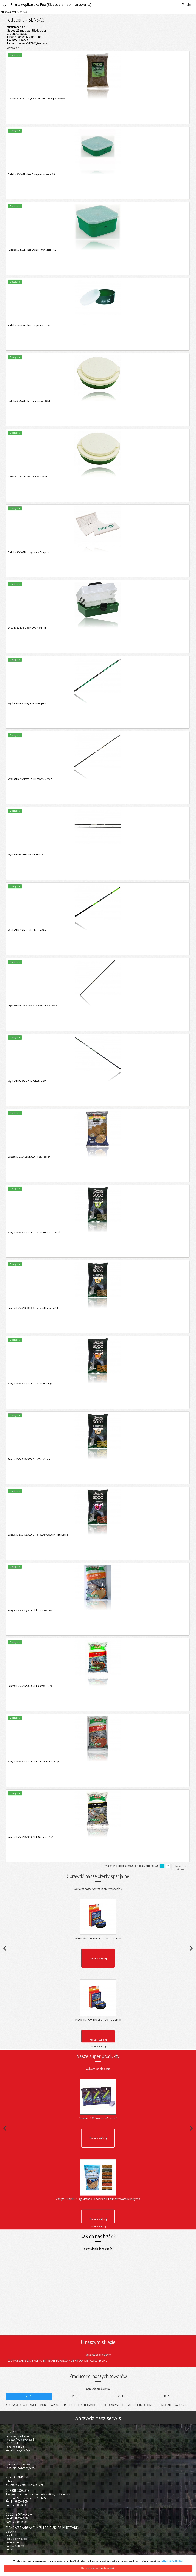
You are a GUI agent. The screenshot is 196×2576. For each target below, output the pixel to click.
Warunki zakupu (14, 2542)
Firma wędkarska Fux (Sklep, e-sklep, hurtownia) (51, 4)
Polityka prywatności (17, 2538)
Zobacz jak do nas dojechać (21, 2468)
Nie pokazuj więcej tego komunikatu (98, 2568)
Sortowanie (12, 48)
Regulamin (11, 2535)
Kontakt (10, 2549)
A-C (29, 2396)
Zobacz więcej (98, 1958)
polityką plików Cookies (172, 2561)
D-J (75, 2396)
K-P (121, 2396)
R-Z (167, 2396)
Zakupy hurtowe (15, 2546)
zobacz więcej (98, 2046)
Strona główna (9, 12)
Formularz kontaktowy (18, 2464)
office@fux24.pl (21, 2450)
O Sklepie (11, 2531)
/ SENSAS (22, 12)
